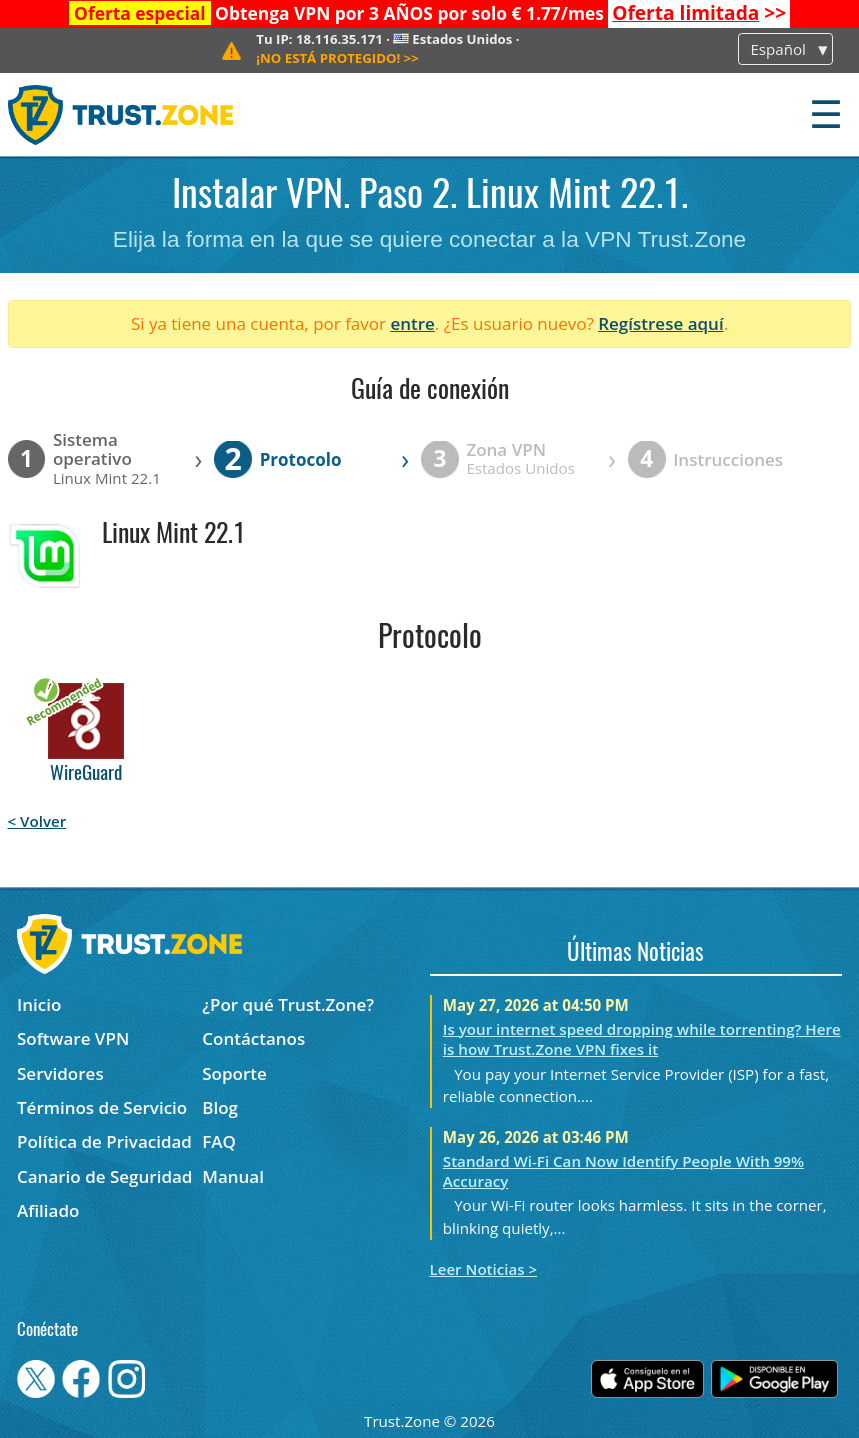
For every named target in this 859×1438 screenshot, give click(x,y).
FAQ (219, 1141)
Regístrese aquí (660, 323)
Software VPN (73, 1038)
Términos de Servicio (102, 1107)
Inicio (39, 1004)
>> (699, 13)
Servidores (60, 1073)
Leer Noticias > (484, 1269)
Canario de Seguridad (104, 1176)
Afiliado (48, 1210)
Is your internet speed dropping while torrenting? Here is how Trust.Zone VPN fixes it (642, 1039)
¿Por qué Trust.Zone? (288, 1004)
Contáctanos (253, 1038)
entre (412, 323)
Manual (233, 1176)
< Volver (37, 821)
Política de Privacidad (104, 1141)
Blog (220, 1107)
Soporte (234, 1073)
